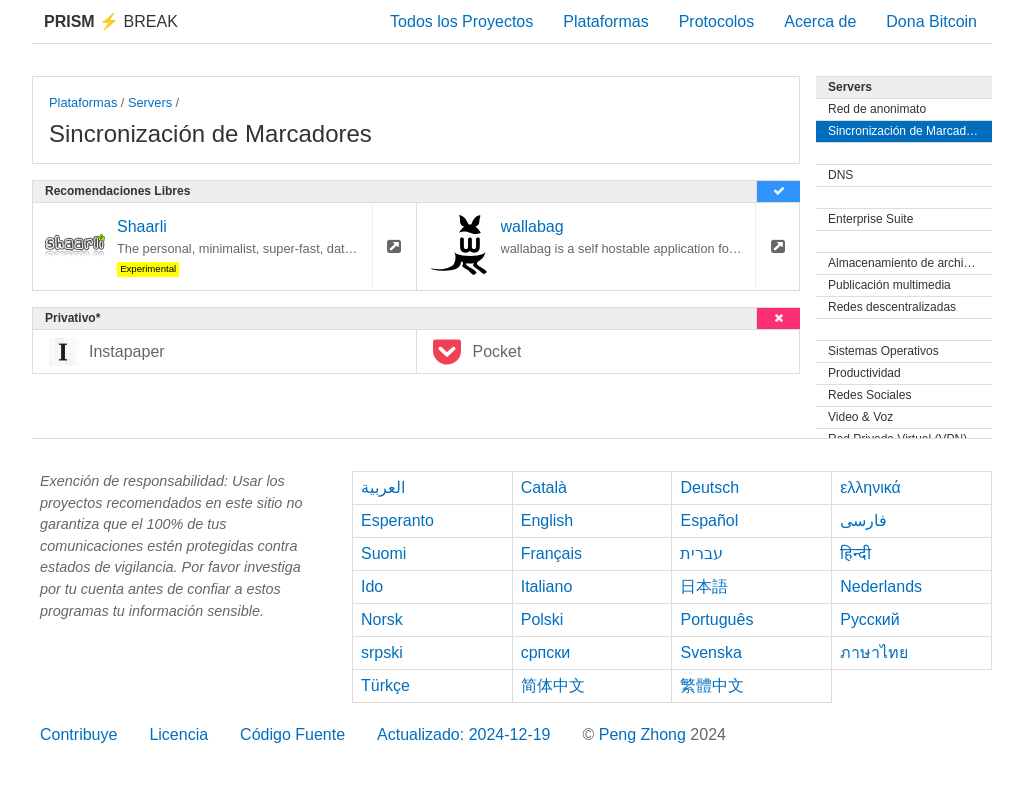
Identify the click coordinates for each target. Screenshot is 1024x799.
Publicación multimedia (889, 285)
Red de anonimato (877, 109)
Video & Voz (860, 417)
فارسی (863, 520)
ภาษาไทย (874, 652)
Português (716, 619)
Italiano (547, 586)
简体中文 (553, 685)
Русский (869, 619)
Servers (150, 102)
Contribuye (78, 734)
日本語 (704, 586)
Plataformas (605, 21)
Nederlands (881, 586)
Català (544, 487)
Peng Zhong (645, 734)
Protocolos (717, 21)
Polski (542, 619)
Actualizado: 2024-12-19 (463, 734)
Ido (372, 586)
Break (111, 21)
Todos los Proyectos (461, 21)
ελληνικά (870, 487)
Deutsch (709, 487)
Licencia (178, 734)
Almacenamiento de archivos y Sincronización (910, 263)
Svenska (710, 652)
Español (709, 520)
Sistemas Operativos (883, 351)
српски (546, 652)
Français (551, 553)
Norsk (382, 619)
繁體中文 (712, 685)
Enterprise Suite (870, 219)
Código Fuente (292, 734)
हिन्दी (855, 553)
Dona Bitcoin (931, 21)
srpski (382, 652)
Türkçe (385, 685)
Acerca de (820, 21)
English (547, 520)
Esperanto (397, 520)
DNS (840, 175)
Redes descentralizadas (892, 307)
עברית (701, 553)
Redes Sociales (869, 395)
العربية (383, 487)
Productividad (864, 373)
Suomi (383, 553)
